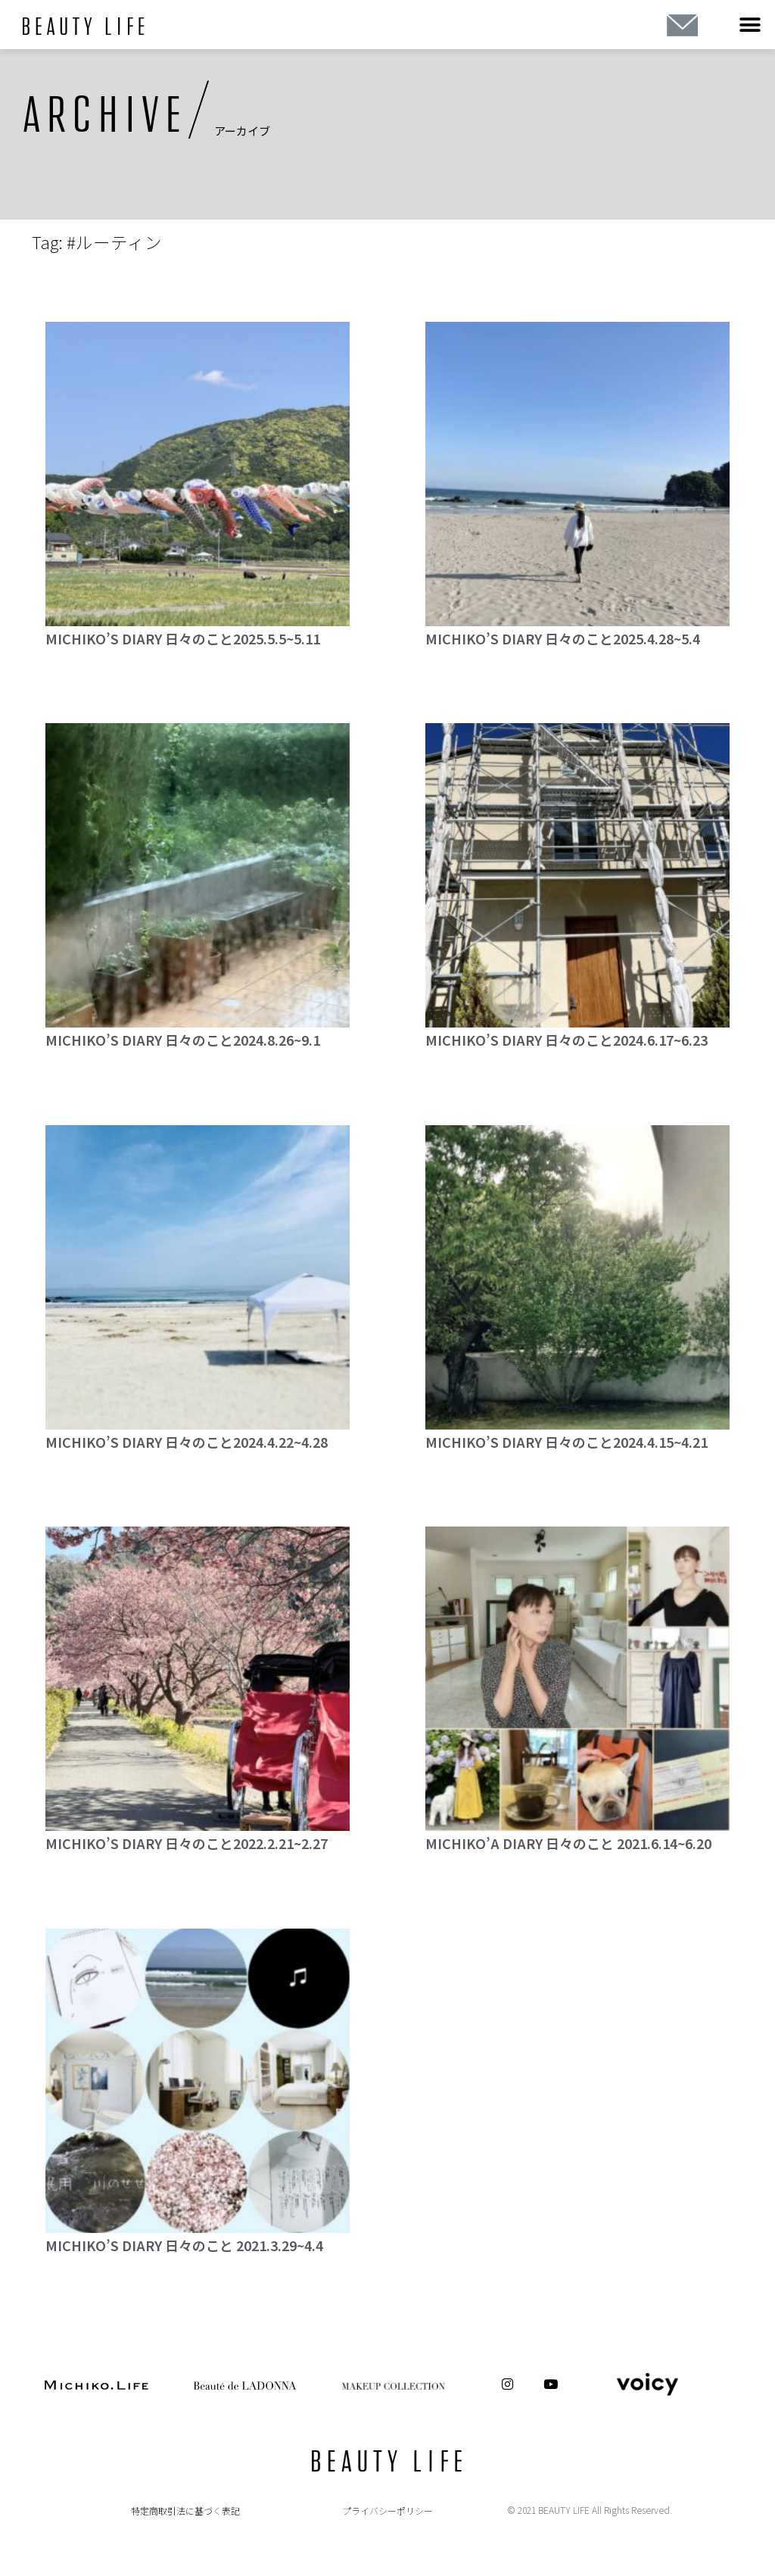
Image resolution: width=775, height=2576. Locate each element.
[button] (750, 25)
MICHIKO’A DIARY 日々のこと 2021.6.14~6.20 (568, 1843)
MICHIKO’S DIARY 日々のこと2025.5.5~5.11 (182, 638)
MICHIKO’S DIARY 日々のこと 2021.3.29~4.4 (184, 2245)
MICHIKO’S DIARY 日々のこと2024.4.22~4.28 (186, 1442)
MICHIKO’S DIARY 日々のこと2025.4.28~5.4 (562, 638)
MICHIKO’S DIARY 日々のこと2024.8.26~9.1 (182, 1039)
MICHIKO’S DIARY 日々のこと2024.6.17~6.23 (566, 1039)
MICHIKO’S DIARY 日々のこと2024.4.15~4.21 (566, 1442)
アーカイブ (242, 131)
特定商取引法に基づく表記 (185, 2510)
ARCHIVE (105, 116)
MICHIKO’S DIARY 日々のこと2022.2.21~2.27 (186, 1843)
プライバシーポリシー (387, 2510)
